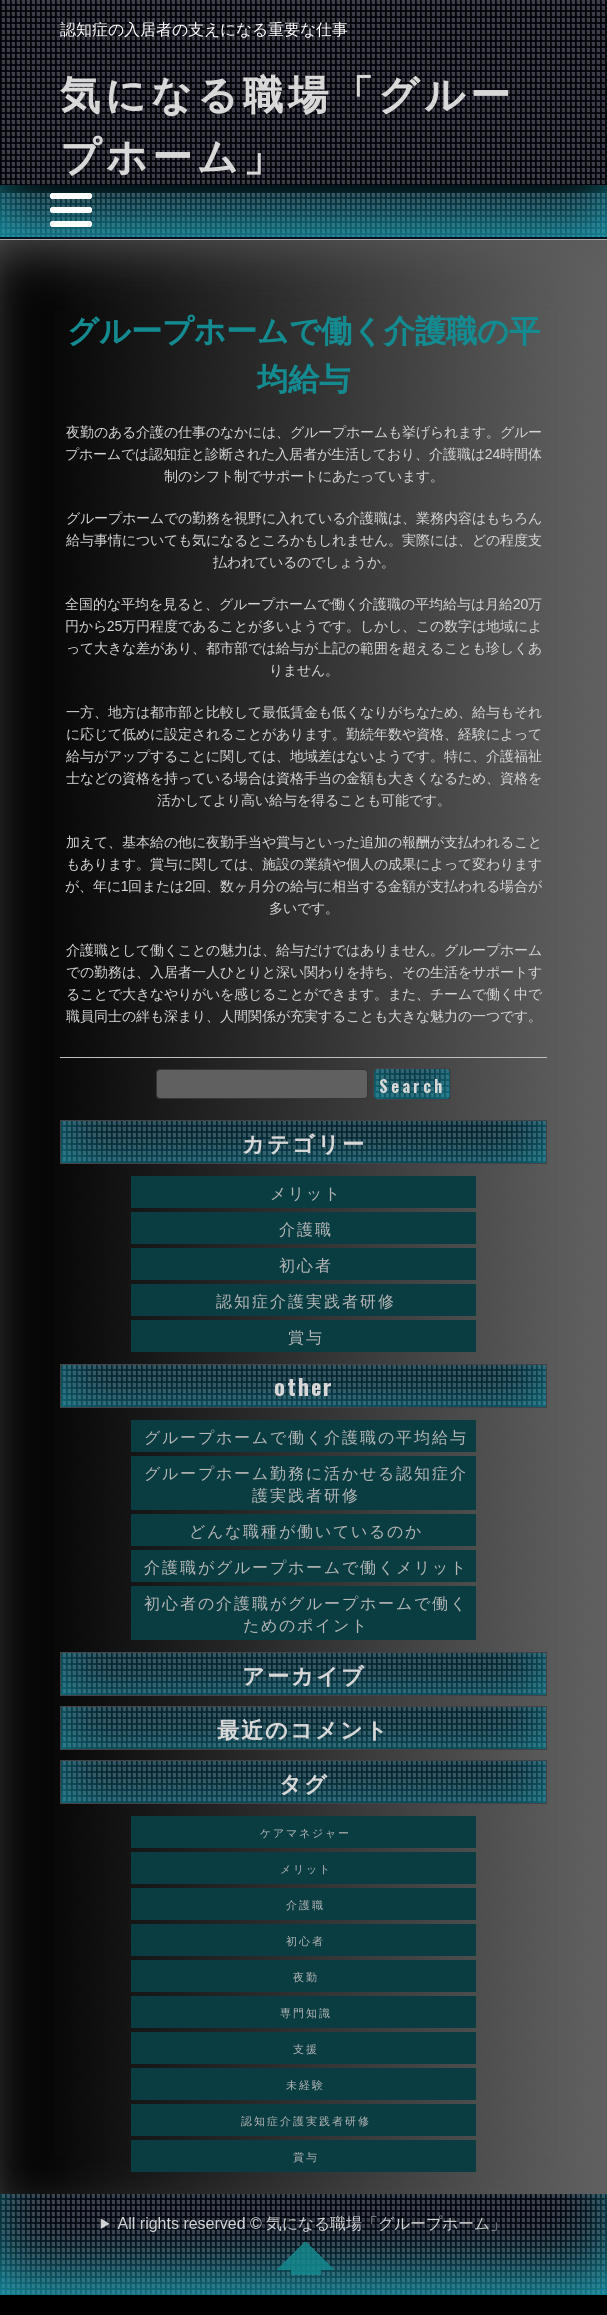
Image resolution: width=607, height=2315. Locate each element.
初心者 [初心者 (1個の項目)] (305, 1940)
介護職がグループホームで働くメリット (306, 1566)
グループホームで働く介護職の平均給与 (306, 1436)
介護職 (306, 1228)
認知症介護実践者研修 (306, 1300)
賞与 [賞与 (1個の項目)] (306, 2156)
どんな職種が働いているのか (306, 1530)
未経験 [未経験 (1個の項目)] (305, 2084)
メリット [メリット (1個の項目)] (306, 1868)
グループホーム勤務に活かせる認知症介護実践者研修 (306, 1483)
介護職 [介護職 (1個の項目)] (305, 1904)
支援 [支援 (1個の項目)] (306, 2048)
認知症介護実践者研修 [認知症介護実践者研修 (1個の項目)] (306, 2120)
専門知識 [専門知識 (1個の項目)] (306, 2012)
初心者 (306, 1264)
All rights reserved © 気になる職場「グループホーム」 (312, 2245)
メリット (306, 1192)
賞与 (306, 1336)
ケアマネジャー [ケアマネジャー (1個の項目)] (305, 1832)
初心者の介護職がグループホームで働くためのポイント (306, 1613)
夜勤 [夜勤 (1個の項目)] (306, 1976)
